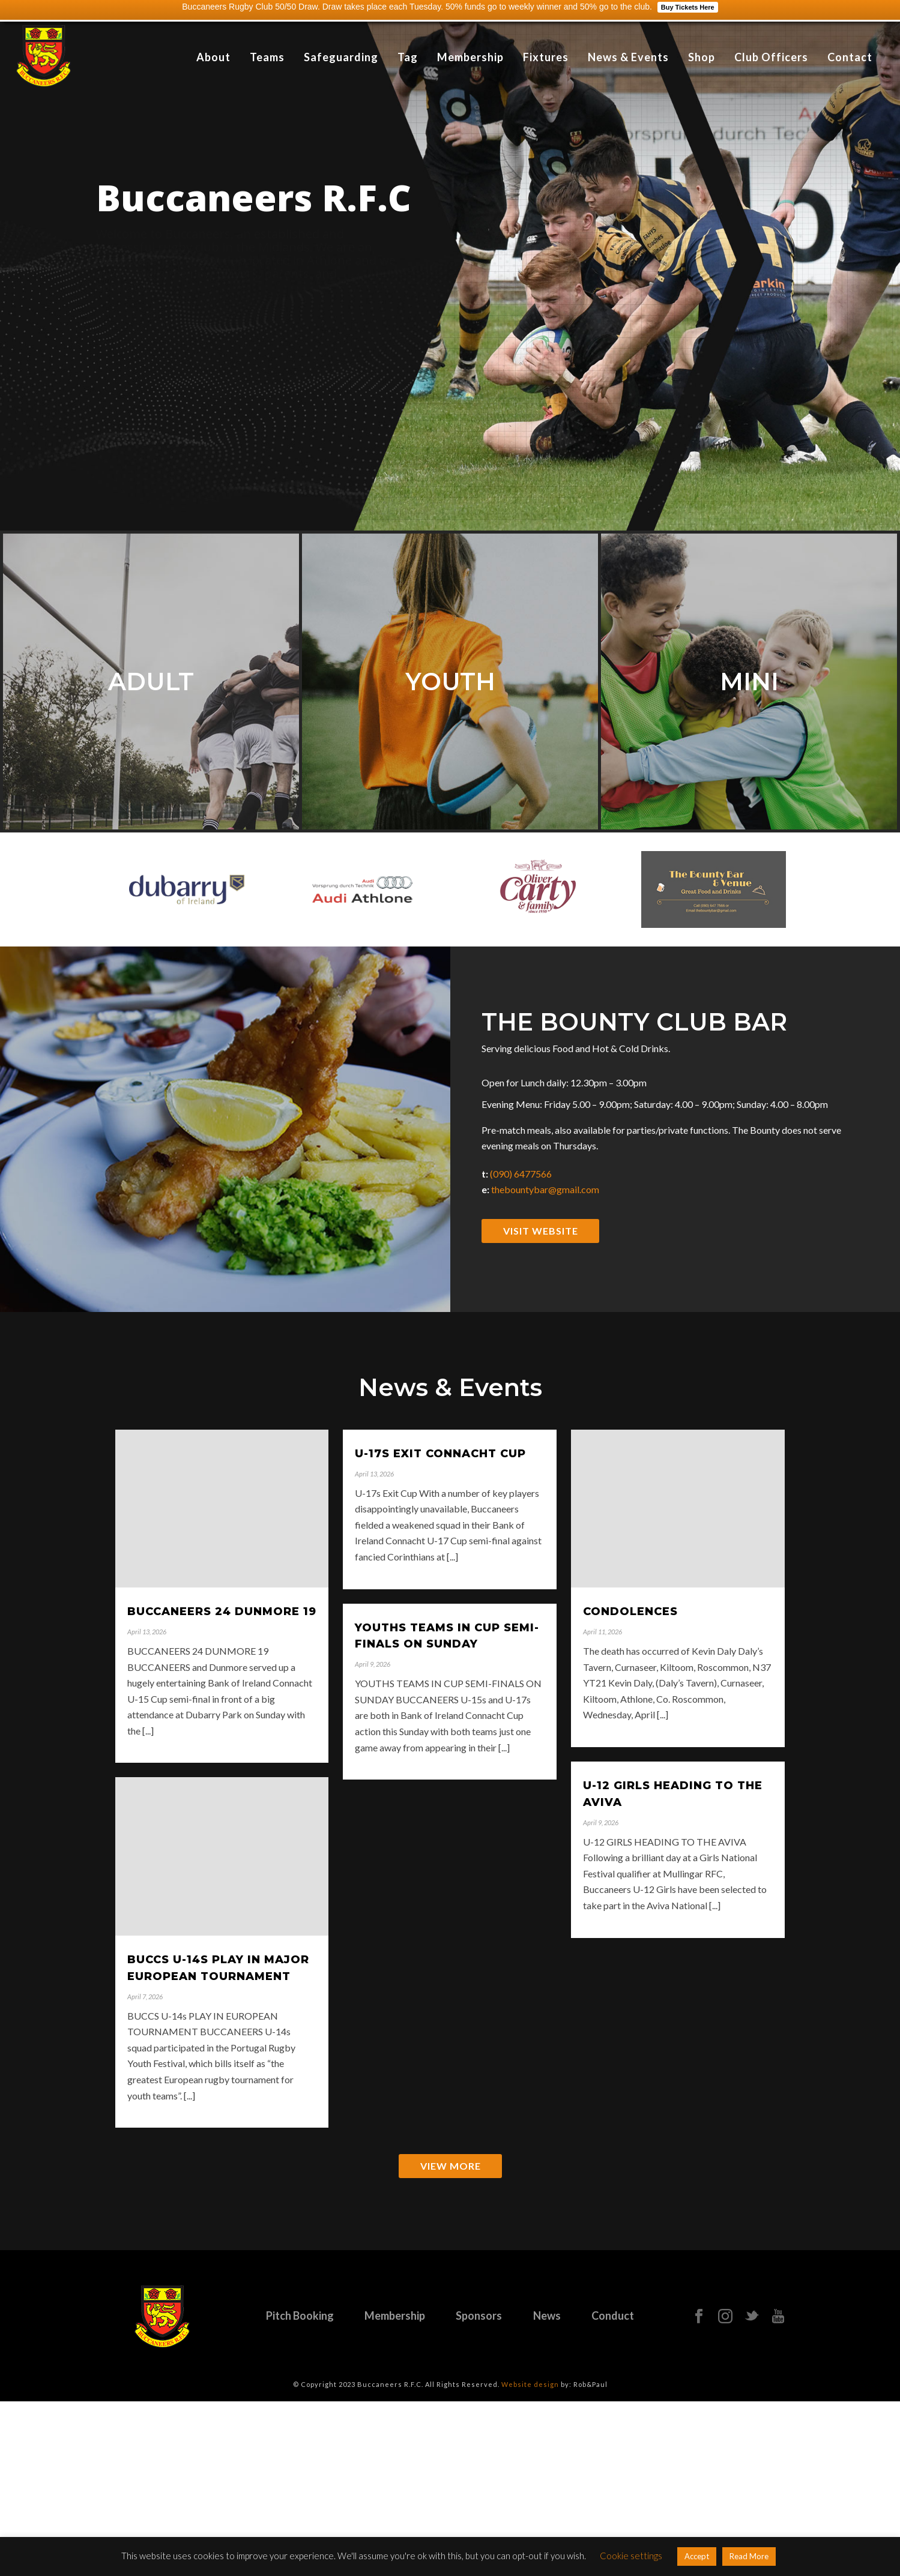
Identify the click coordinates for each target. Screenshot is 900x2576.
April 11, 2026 (602, 1632)
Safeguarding (341, 57)
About (213, 57)
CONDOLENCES (630, 1611)
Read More (749, 2556)
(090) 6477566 (521, 1173)
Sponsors (479, 2315)
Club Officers (771, 57)
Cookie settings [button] (631, 2555)
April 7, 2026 (145, 1996)
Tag (407, 57)
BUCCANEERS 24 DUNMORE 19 (221, 1611)
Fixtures (546, 57)
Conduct (612, 2315)
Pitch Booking (300, 2315)
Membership (470, 57)
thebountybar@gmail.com (545, 1189)
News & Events (628, 57)
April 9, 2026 (372, 1664)
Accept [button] (696, 2556)
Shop (701, 57)
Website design (530, 2384)
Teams (267, 57)
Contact (849, 57)
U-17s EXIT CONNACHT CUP (440, 1453)
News (547, 2315)
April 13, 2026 (146, 1632)
